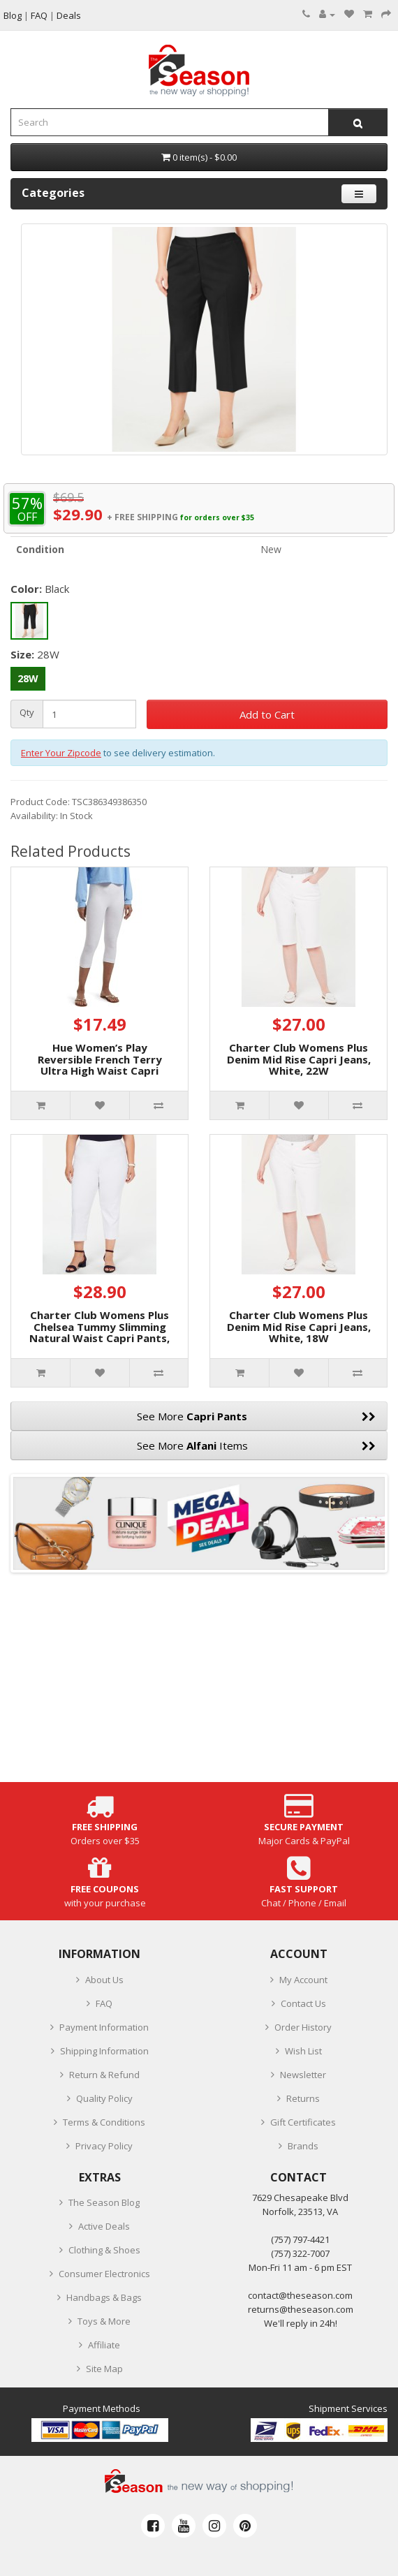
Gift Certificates (303, 2122)
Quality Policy (104, 2098)
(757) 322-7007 (300, 2253)
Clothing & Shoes (104, 2250)
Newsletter (303, 2074)
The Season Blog (104, 2202)
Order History (303, 2027)
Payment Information (104, 2027)
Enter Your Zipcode (61, 752)
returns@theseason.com (300, 2309)
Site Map (104, 2368)
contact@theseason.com (300, 2295)
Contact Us (303, 2003)
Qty (27, 712)
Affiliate (104, 2345)
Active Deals (104, 2226)
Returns (303, 2098)
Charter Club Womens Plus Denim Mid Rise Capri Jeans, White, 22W (299, 1058)
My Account (303, 1979)
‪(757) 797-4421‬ (300, 2239)
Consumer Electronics (104, 2273)
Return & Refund (104, 2074)
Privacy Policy (104, 2146)
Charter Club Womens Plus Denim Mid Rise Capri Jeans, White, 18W (299, 1326)
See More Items (256, 1445)
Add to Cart (267, 714)
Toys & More (104, 2321)
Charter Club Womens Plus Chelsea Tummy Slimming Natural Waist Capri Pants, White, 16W (99, 1332)
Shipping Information (104, 2051)
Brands (303, 2146)
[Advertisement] (199, 1684)
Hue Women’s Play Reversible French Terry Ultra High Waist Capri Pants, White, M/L (100, 1064)
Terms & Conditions (104, 2122)
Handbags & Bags (104, 2297)
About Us (104, 1979)
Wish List (303, 2051)
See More (256, 1416)
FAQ (104, 2003)
